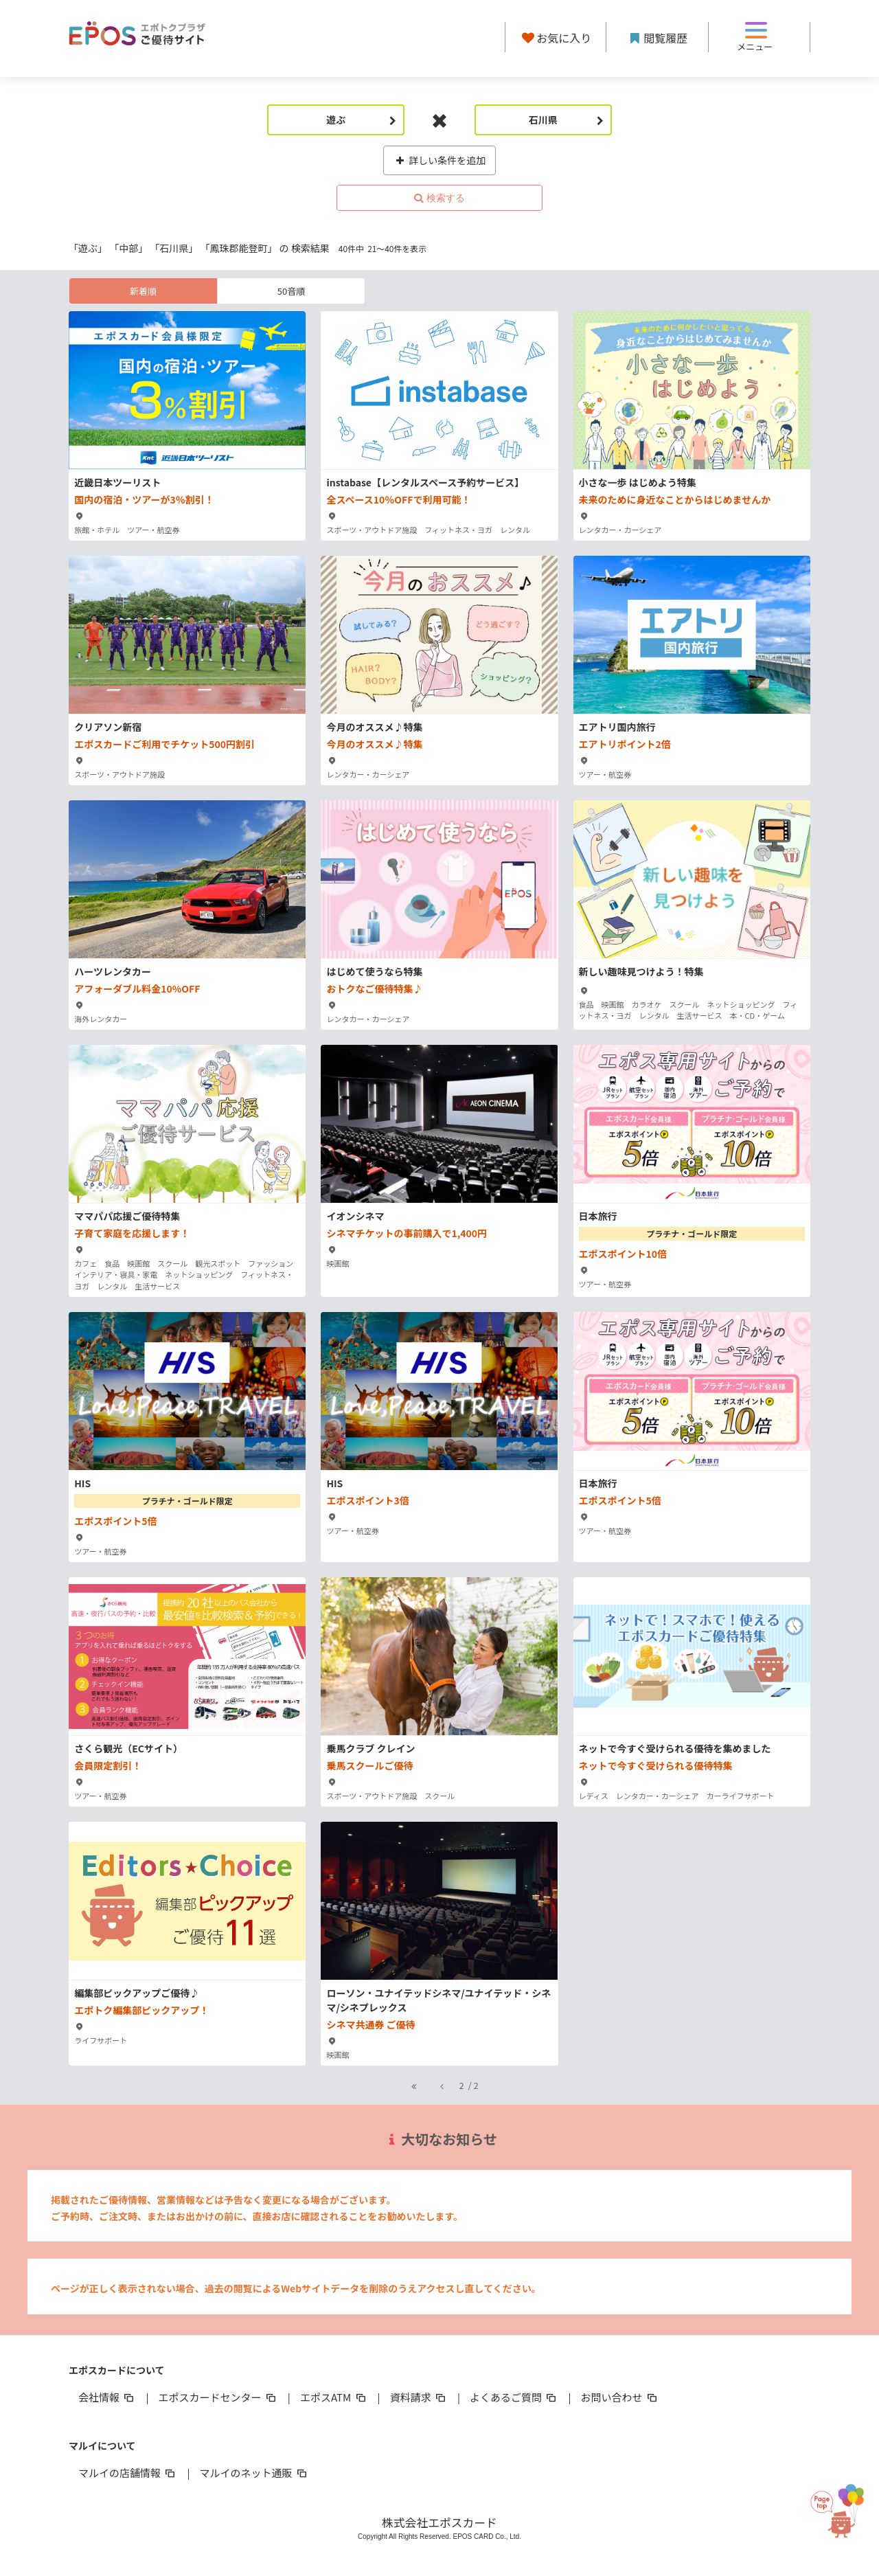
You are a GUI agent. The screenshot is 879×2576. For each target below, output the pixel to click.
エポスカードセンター (217, 2397)
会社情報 (107, 2397)
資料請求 (419, 2397)
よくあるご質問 (514, 2397)
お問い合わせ (620, 2397)
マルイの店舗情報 (127, 2472)
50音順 (291, 290)
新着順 (143, 290)
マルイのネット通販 (253, 2472)
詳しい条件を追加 (439, 160)
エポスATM (334, 2397)
